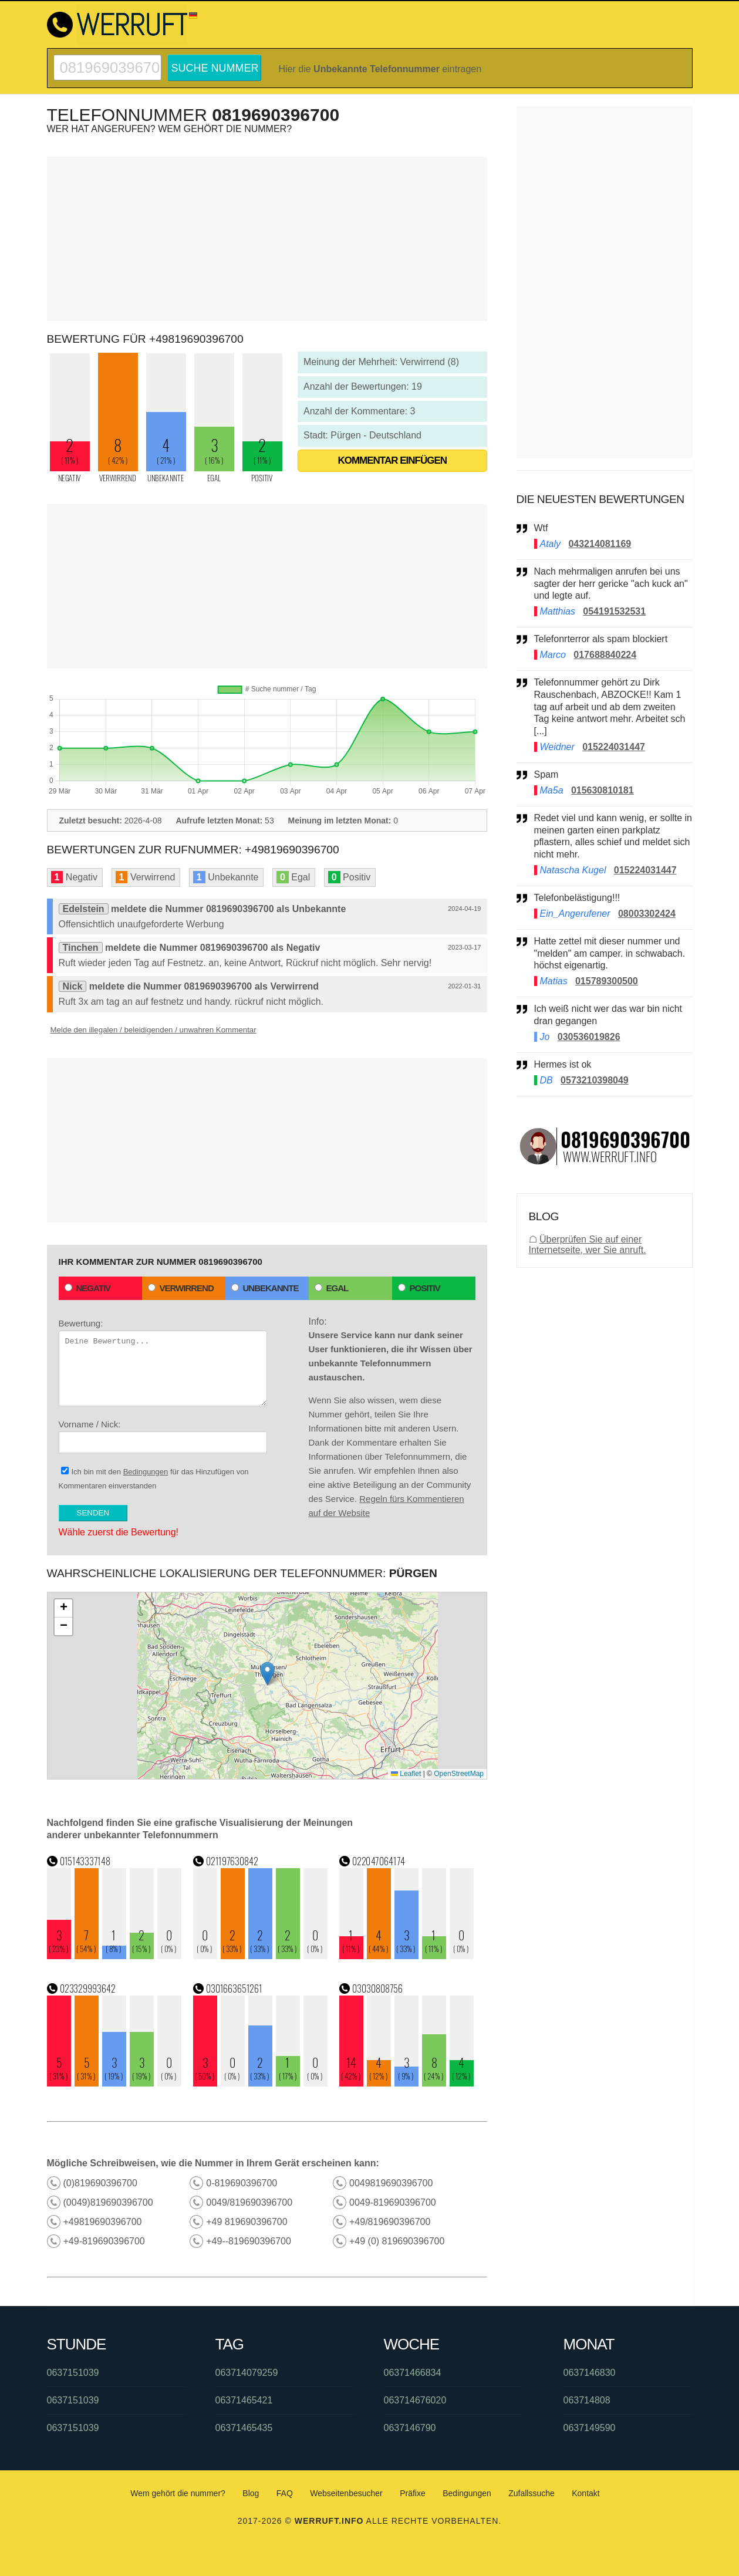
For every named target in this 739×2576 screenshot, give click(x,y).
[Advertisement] (267, 239)
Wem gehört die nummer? (177, 2493)
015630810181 (602, 790)
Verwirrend (181, 1288)
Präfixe (413, 2493)
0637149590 (589, 2428)
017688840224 (604, 655)
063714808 (586, 2400)
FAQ (284, 2493)
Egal (332, 1288)
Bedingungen (145, 1471)
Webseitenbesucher (346, 2493)
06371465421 (244, 2400)
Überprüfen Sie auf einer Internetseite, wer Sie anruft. (587, 1244)
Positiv (419, 1288)
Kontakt (585, 2493)
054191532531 (614, 611)
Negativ (88, 1288)
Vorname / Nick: (163, 1436)
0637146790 (410, 2428)
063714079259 (246, 2373)
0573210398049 (595, 1080)
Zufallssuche (531, 2493)
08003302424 (647, 914)
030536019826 (589, 1037)
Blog (250, 2493)
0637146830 (589, 2373)
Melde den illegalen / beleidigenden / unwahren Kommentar (153, 1029)
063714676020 (415, 2400)
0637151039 (73, 2373)
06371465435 (244, 2428)
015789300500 (606, 981)
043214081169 (599, 544)
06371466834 (412, 2373)
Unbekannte (265, 1288)
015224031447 (613, 747)
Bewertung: (163, 1362)
